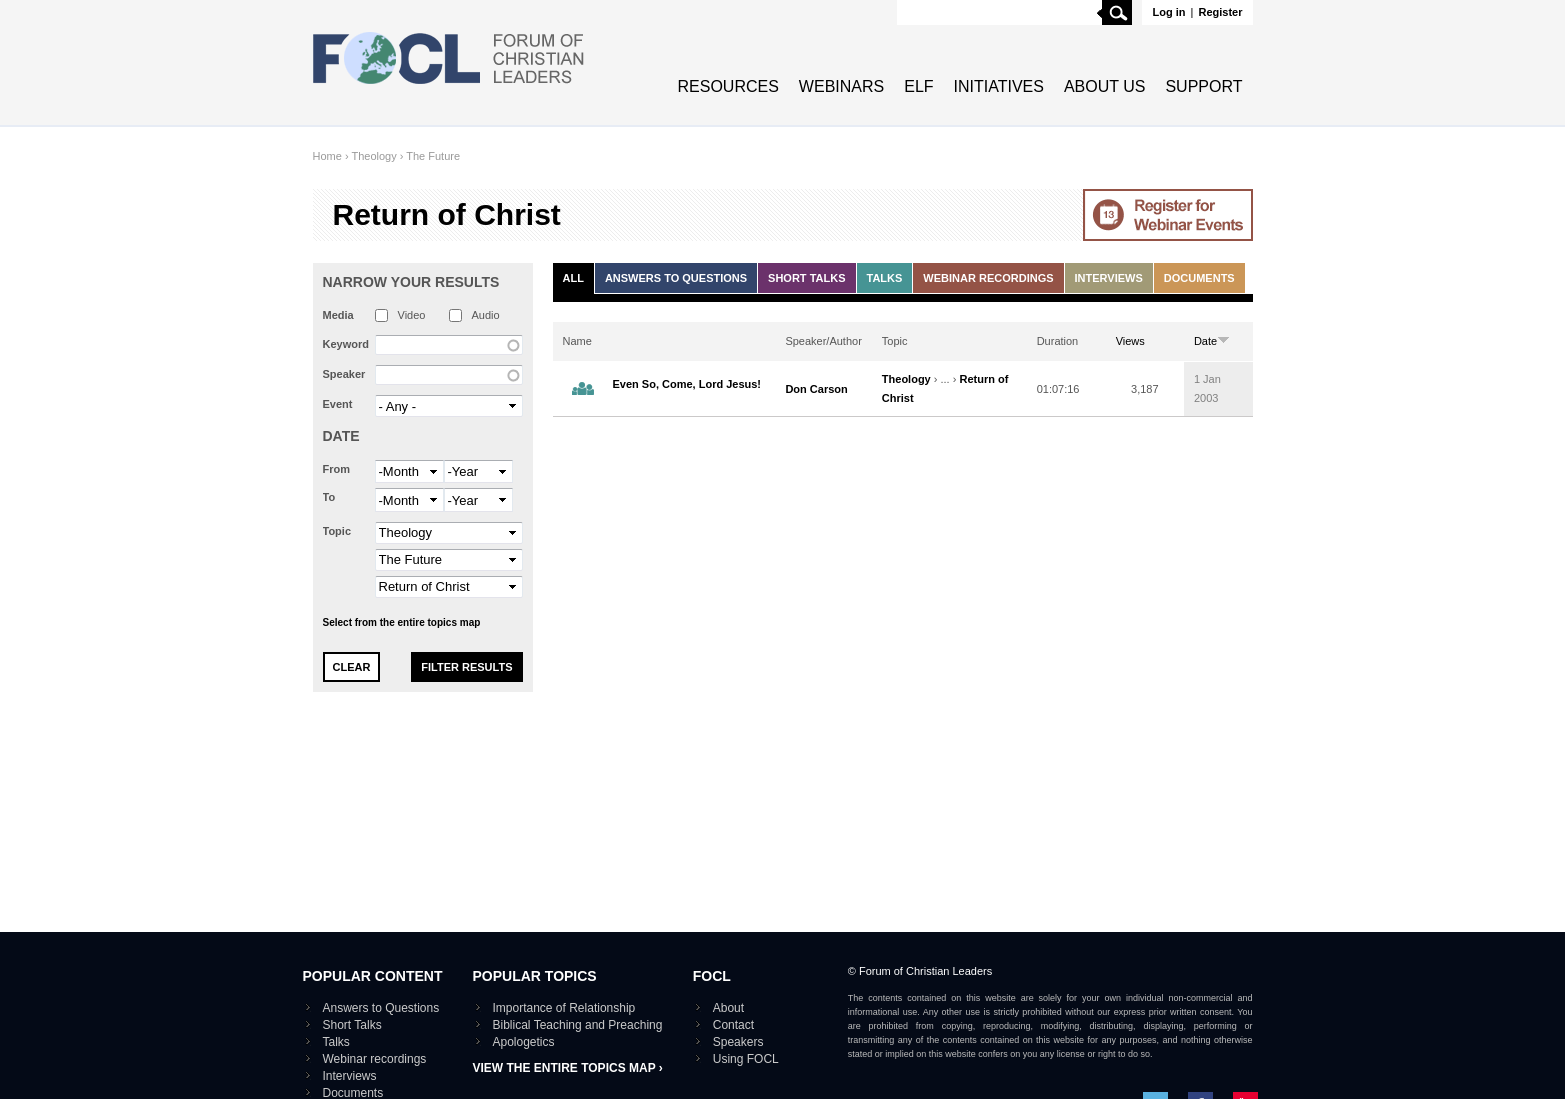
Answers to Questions (676, 278)
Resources (728, 86)
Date (341, 436)
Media (338, 315)
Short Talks (806, 278)
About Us (1105, 86)
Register (1220, 12)
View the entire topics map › (568, 1068)
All (573, 278)
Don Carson (816, 389)
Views (1130, 341)
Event (338, 404)
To (329, 497)
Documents (1199, 278)
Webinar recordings (988, 278)
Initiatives (999, 86)
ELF (918, 86)
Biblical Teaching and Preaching (578, 1025)
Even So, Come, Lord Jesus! (687, 384)
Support (1203, 86)
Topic (337, 531)
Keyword (346, 344)
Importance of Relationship (564, 1008)
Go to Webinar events (1168, 215)
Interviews (1109, 278)
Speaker (344, 374)
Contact (733, 1025)
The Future (433, 156)
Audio (486, 315)
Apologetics (524, 1042)
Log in (1168, 12)
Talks (885, 278)
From (337, 469)
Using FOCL (746, 1059)
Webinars (841, 86)
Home (327, 156)
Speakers (738, 1042)
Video (412, 315)
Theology (373, 156)
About (728, 1008)
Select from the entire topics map (402, 622)
